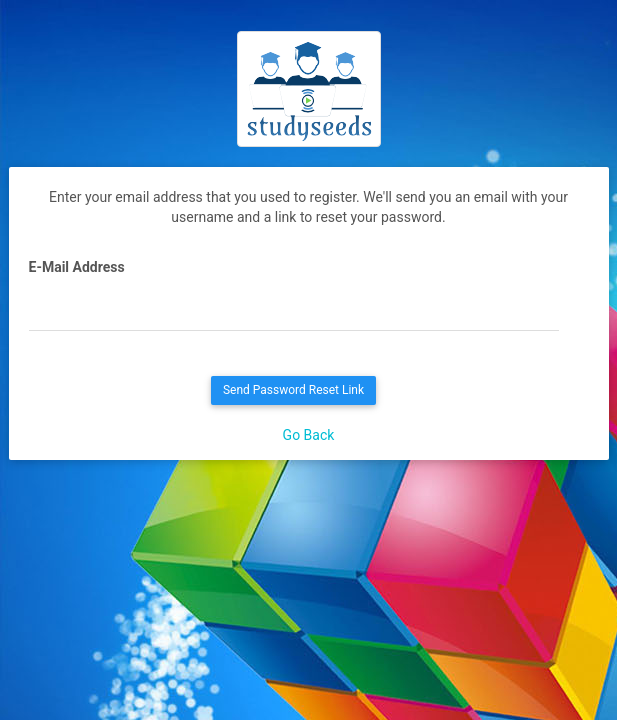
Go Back (309, 435)
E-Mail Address (77, 267)
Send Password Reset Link (293, 390)
